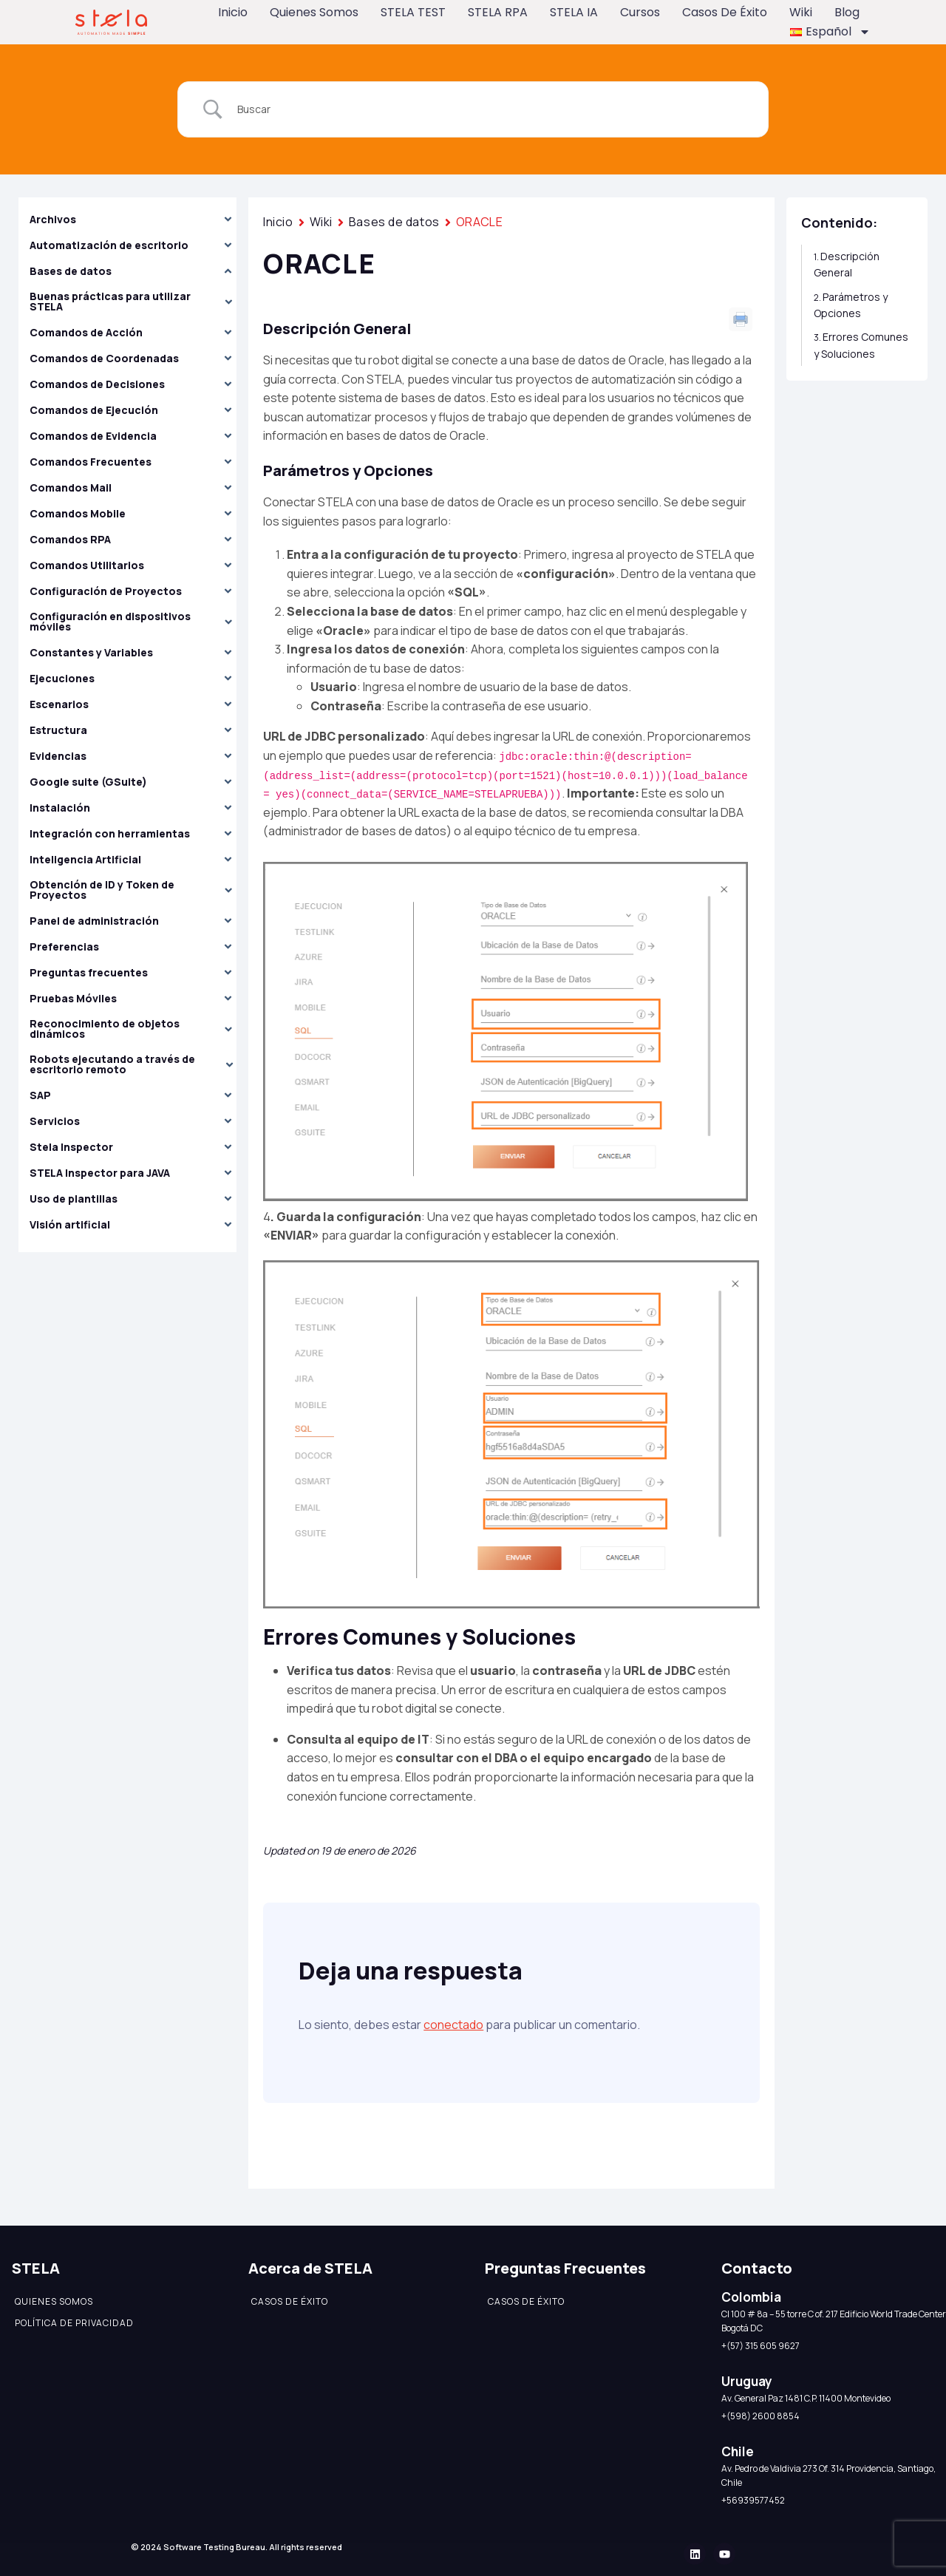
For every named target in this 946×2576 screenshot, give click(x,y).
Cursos (640, 12)
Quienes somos (314, 12)
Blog (847, 12)
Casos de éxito (724, 12)
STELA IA (574, 12)
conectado (453, 2024)
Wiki (800, 12)
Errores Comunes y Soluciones (861, 345)
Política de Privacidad (74, 2323)
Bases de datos (394, 222)
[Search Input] (491, 109)
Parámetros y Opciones (851, 305)
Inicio (233, 12)
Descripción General (846, 264)
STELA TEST (413, 12)
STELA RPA (498, 12)
